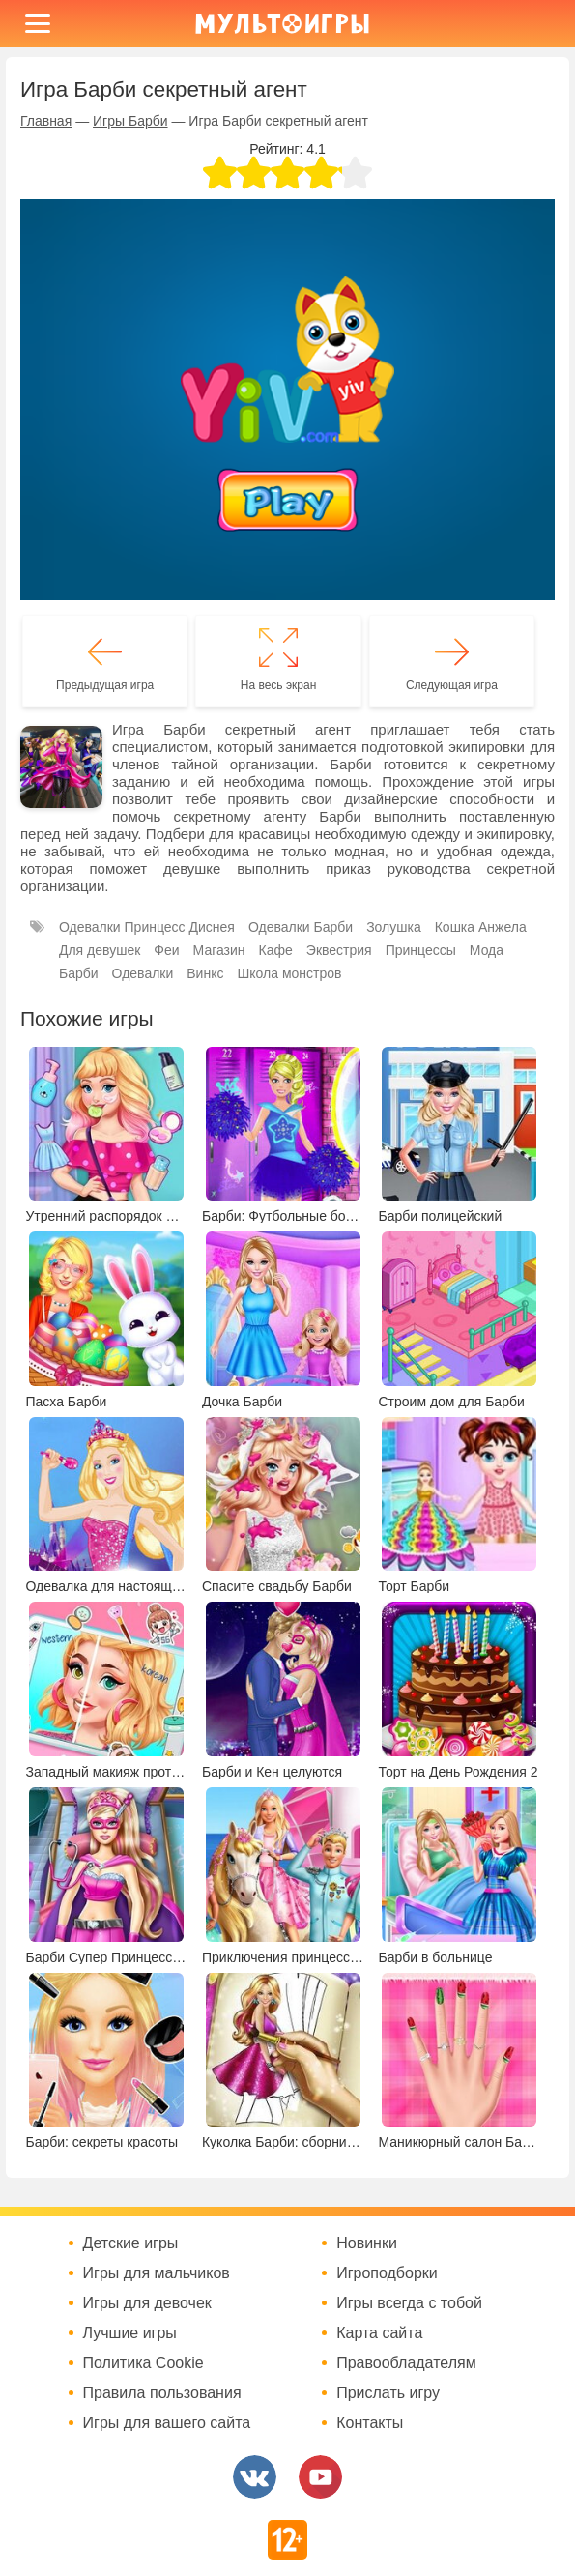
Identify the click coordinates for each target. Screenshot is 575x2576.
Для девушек (99, 950)
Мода (486, 950)
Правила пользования (162, 2393)
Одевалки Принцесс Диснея (147, 927)
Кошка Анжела (481, 927)
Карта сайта (379, 2333)
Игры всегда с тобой (409, 2303)
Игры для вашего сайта (167, 2423)
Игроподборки (387, 2273)
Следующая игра (452, 685)
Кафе (276, 950)
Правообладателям (406, 2363)
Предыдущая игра (105, 685)
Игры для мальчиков (156, 2273)
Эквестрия (339, 950)
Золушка (393, 927)
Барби (79, 973)
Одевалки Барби (300, 927)
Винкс (205, 973)
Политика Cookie (143, 2363)
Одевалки (143, 973)
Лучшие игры (130, 2333)
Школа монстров (289, 973)
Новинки (366, 2243)
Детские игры (131, 2243)
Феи (166, 950)
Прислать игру (388, 2393)
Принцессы (421, 950)
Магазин (219, 950)
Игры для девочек (147, 2303)
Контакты (369, 2423)
